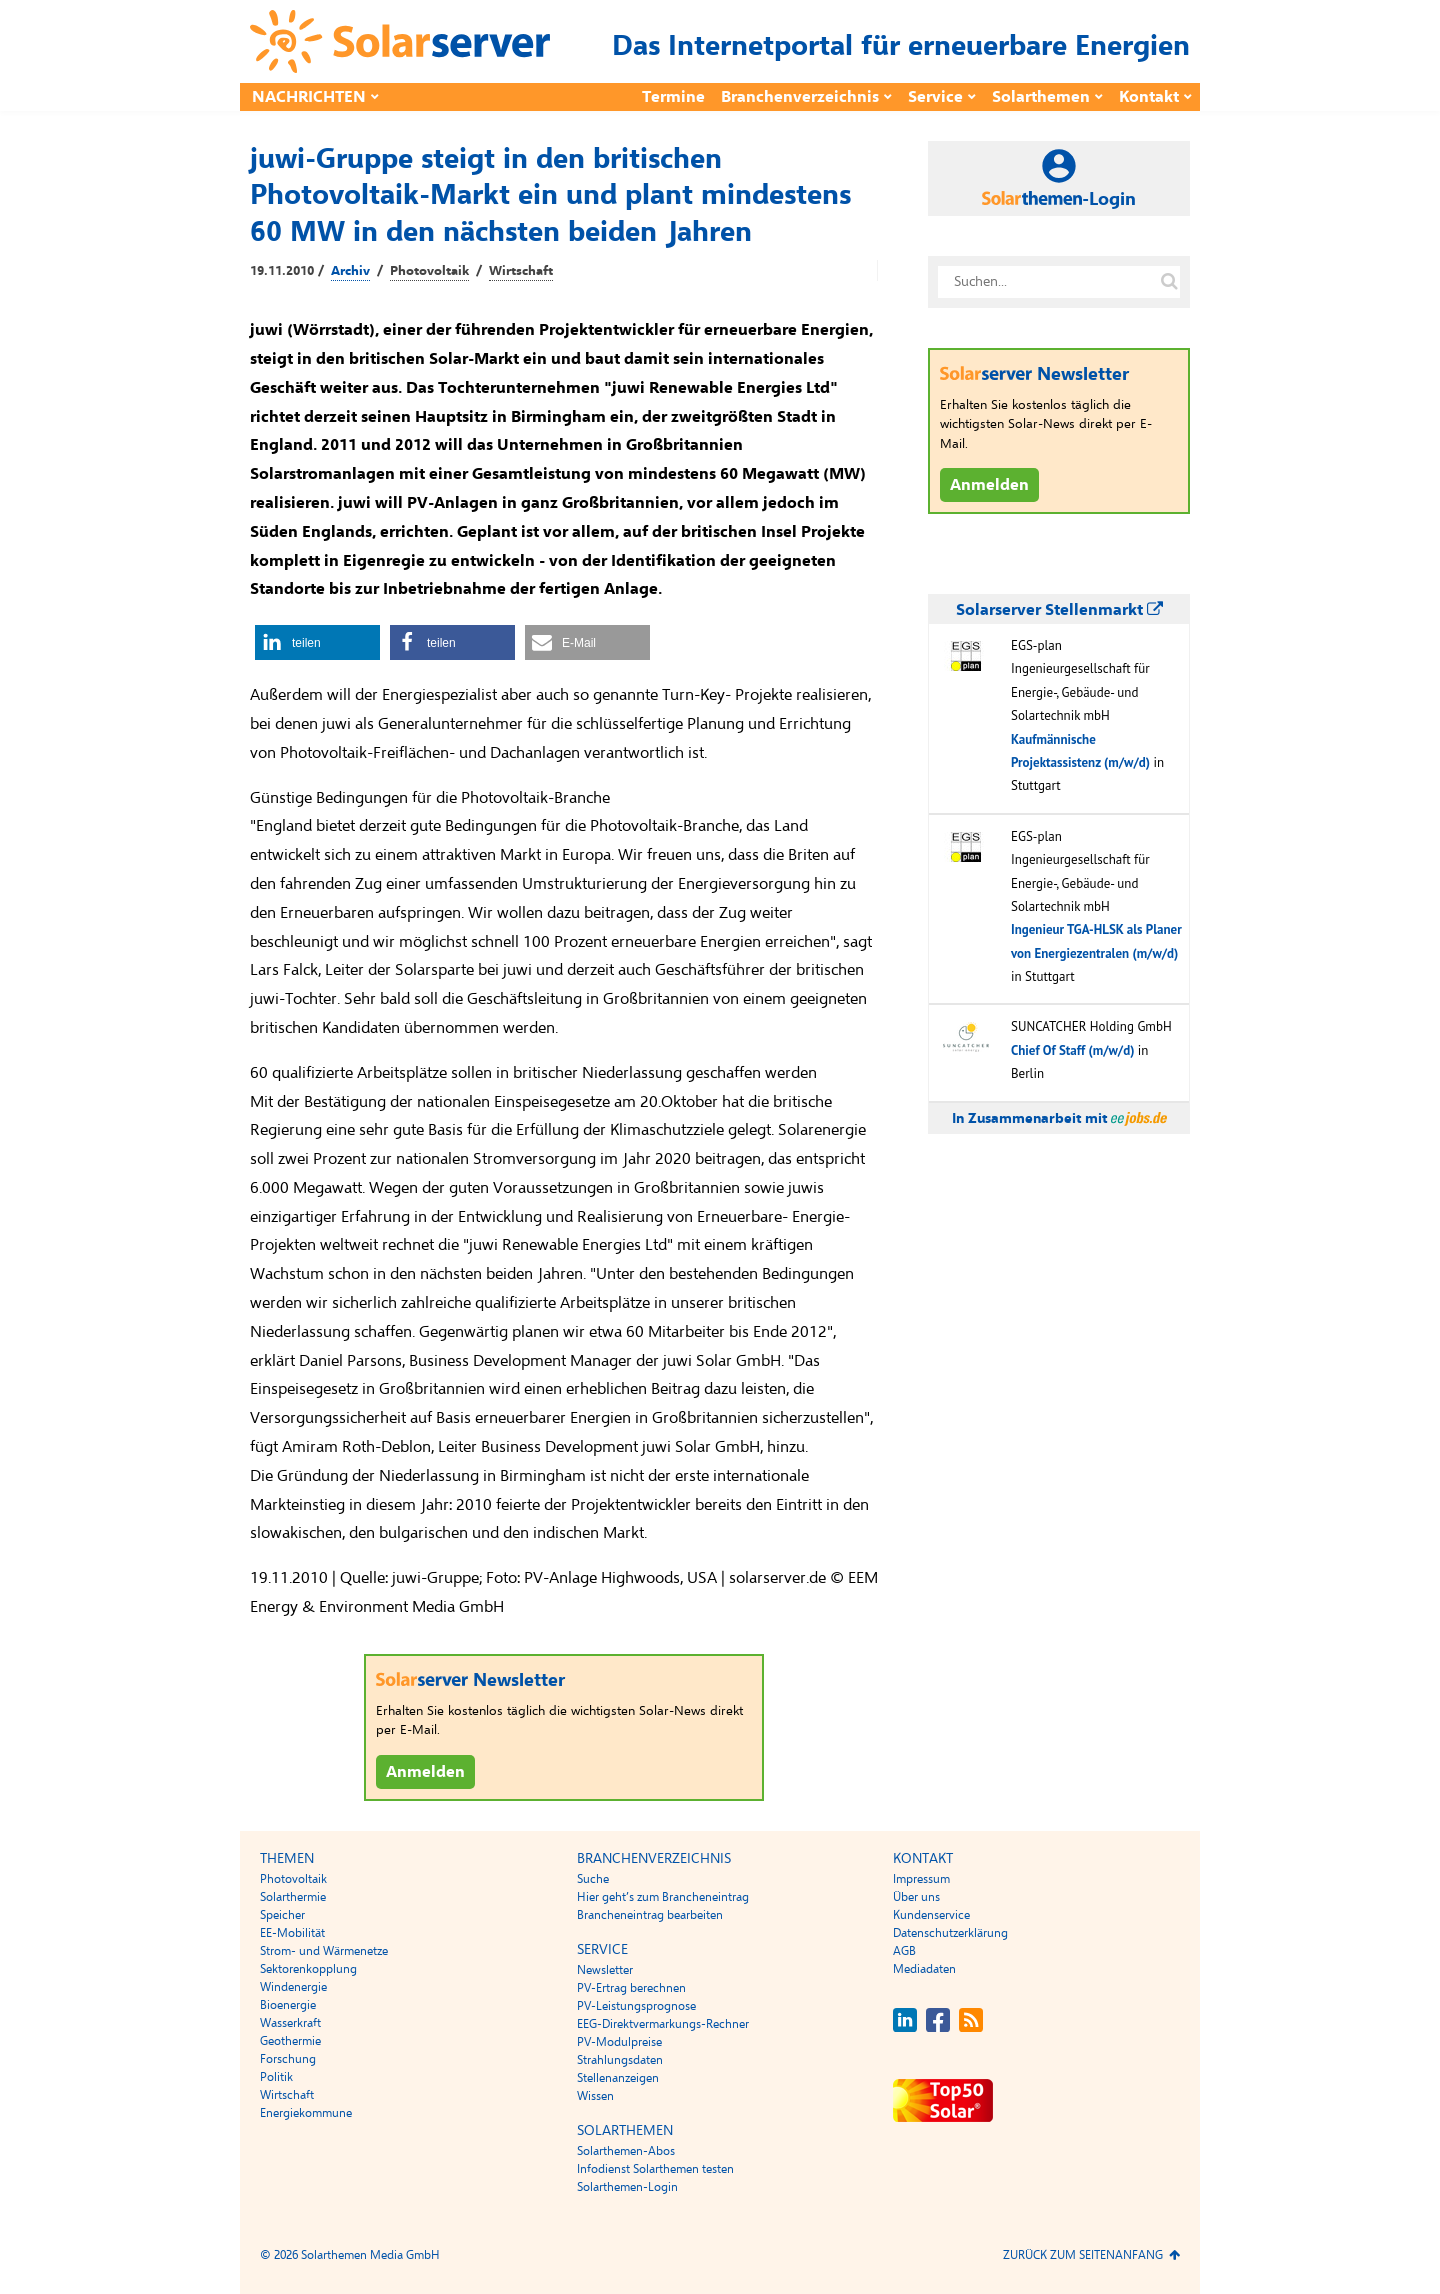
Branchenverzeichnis (800, 97)
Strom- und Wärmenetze (324, 1951)
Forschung (288, 2059)
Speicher (282, 1915)
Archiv (350, 271)
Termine (673, 97)
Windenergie (293, 1987)
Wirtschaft (521, 271)
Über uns (916, 1897)
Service (935, 97)
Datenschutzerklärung (950, 1933)
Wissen (595, 2096)
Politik (276, 2077)
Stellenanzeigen (618, 2078)
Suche (593, 1879)
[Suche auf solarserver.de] (1169, 282)
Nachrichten (309, 97)
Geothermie (290, 2041)
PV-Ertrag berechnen (631, 1988)
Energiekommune (306, 2113)
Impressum (921, 1879)
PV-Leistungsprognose (636, 2006)
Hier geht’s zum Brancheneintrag (663, 1897)
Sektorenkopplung (308, 1969)
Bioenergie (288, 2005)
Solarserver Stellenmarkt (1059, 610)
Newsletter (605, 1970)
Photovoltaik (429, 271)
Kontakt (1149, 97)
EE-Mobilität (292, 1933)
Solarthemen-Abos (626, 2151)
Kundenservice (931, 1915)
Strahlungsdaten (620, 2060)
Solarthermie (293, 1897)
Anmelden (425, 1772)
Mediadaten (924, 1969)
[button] (317, 642)
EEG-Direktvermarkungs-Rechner (663, 2024)
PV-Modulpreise (619, 2042)
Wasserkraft (290, 2023)
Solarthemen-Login (627, 2187)
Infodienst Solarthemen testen (655, 2169)
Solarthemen (1041, 97)
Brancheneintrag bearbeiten (650, 1915)
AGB (904, 1951)
